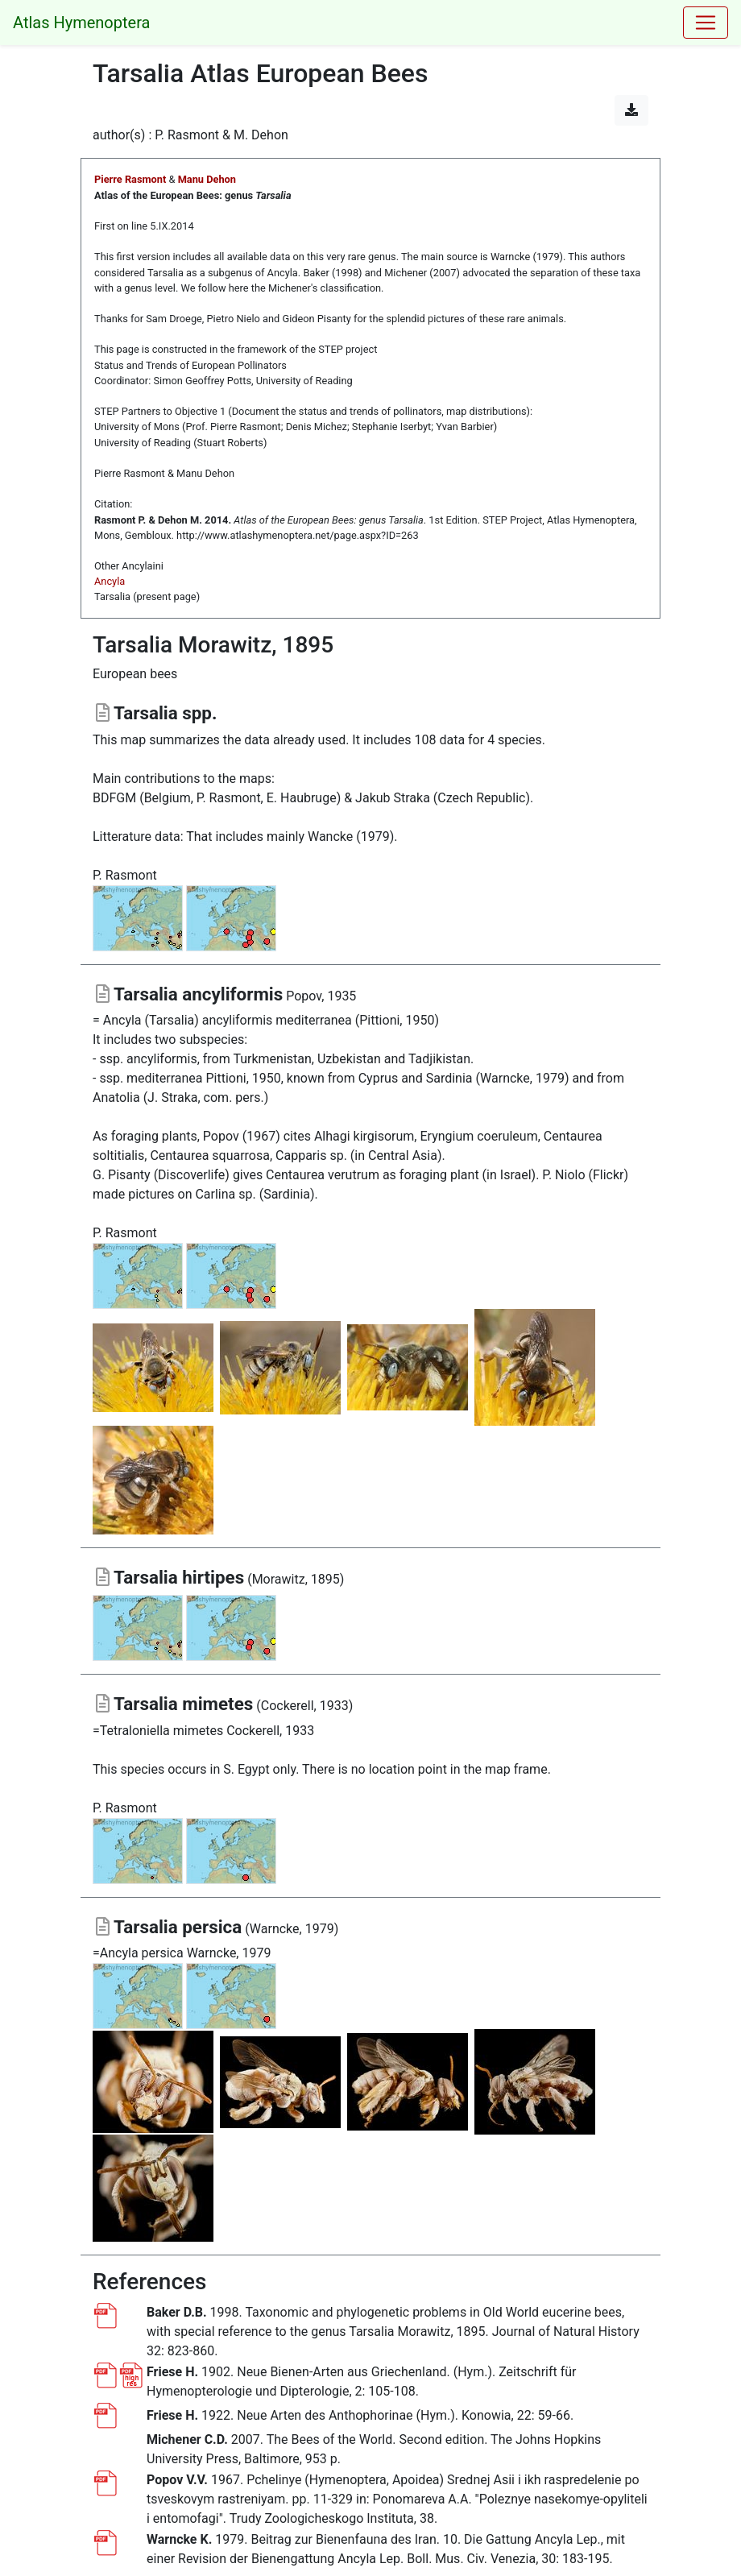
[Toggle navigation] (705, 22)
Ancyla (109, 581)
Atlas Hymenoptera (81, 22)
